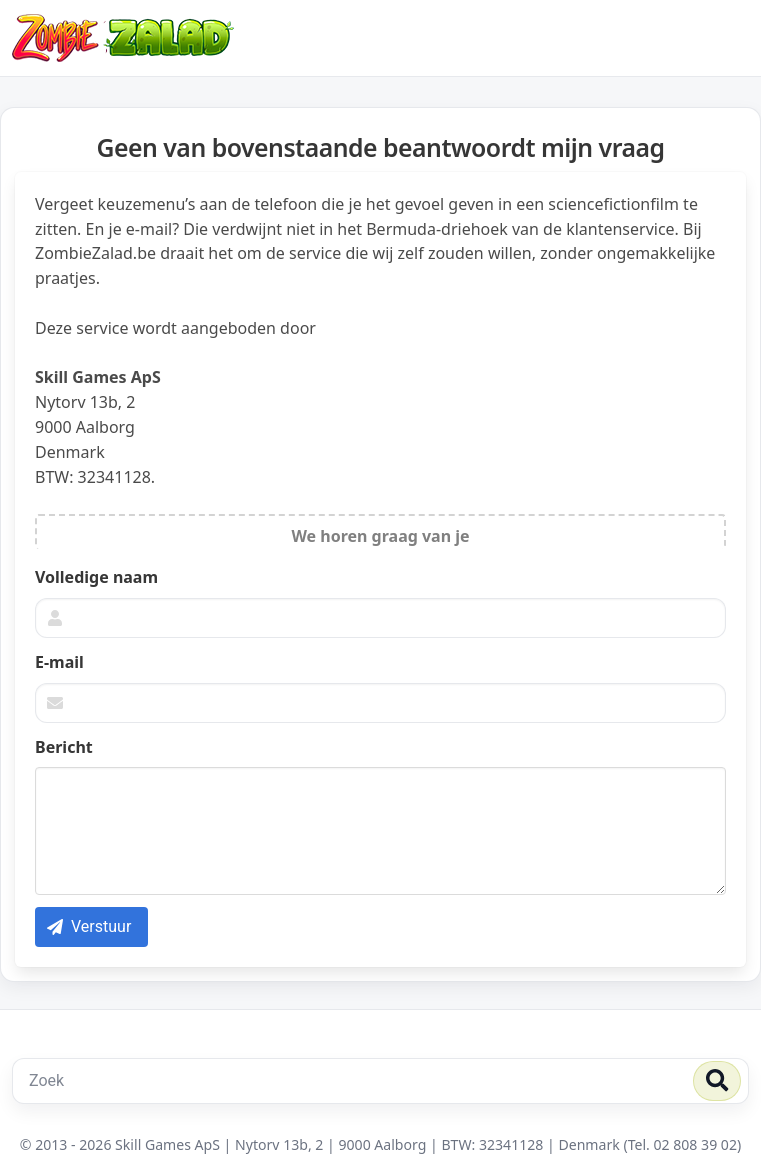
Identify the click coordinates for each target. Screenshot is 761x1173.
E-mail (59, 662)
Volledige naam (96, 577)
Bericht (64, 747)
